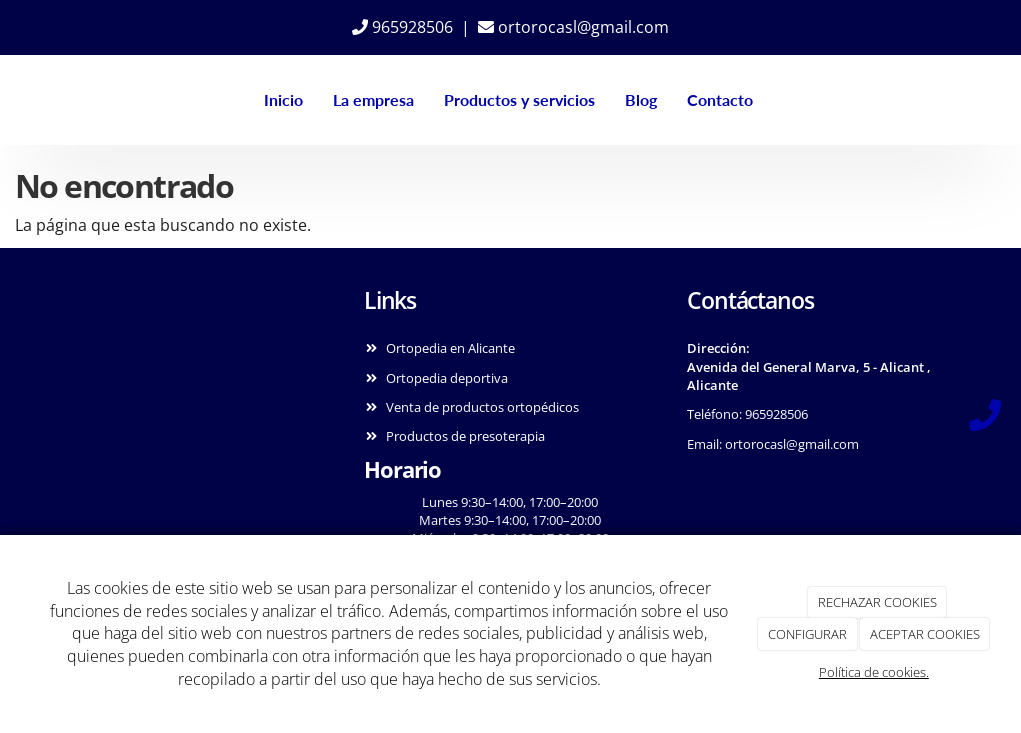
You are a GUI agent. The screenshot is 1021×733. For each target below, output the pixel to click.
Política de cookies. (874, 672)
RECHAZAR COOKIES (877, 602)
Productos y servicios (516, 99)
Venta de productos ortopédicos (482, 407)
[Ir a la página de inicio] (36, 100)
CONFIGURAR (807, 634)
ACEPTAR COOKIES (925, 634)
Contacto (717, 99)
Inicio (280, 99)
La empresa (370, 99)
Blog (638, 99)
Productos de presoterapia (465, 436)
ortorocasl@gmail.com (573, 27)
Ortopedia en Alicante (450, 348)
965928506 (402, 27)
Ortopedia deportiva (447, 378)
